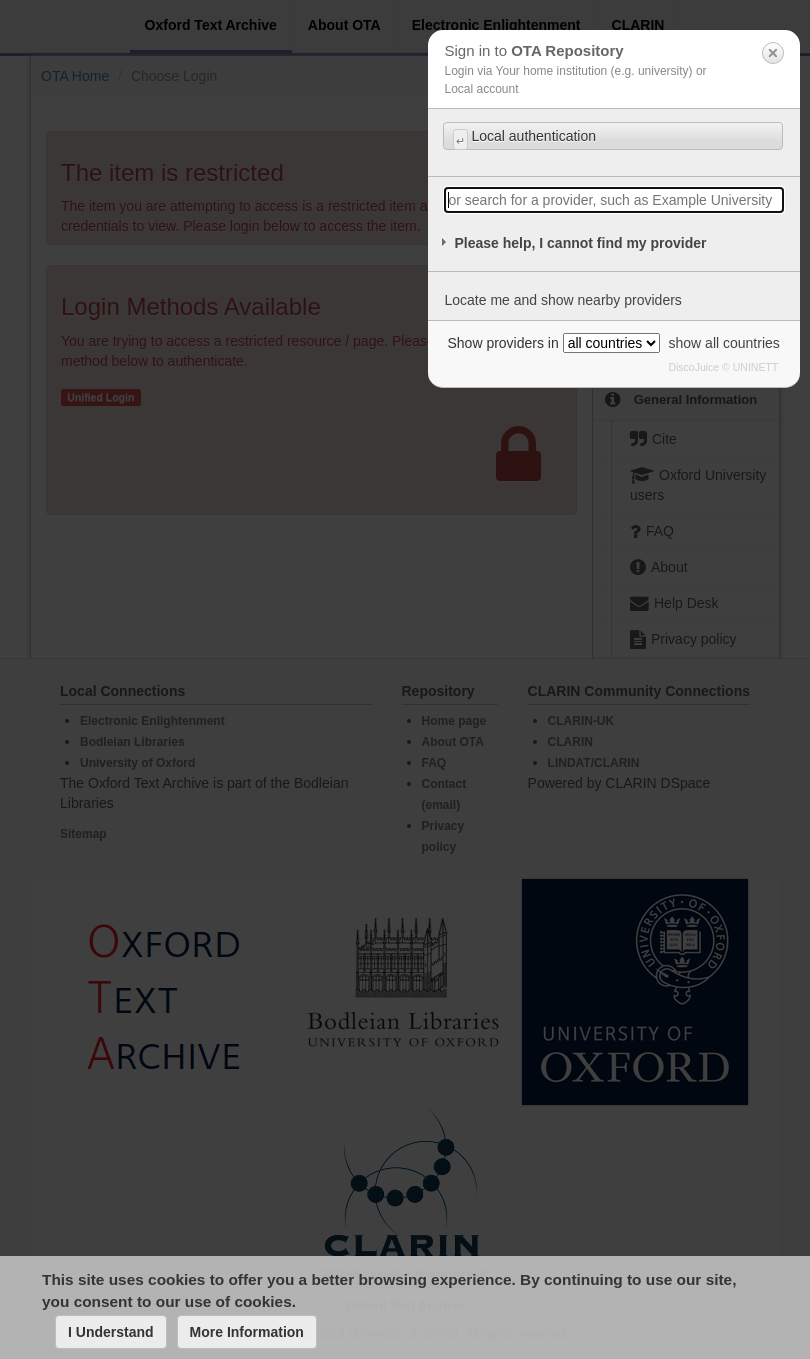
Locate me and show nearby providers (562, 300)
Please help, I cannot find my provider (580, 243)
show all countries (724, 343)
